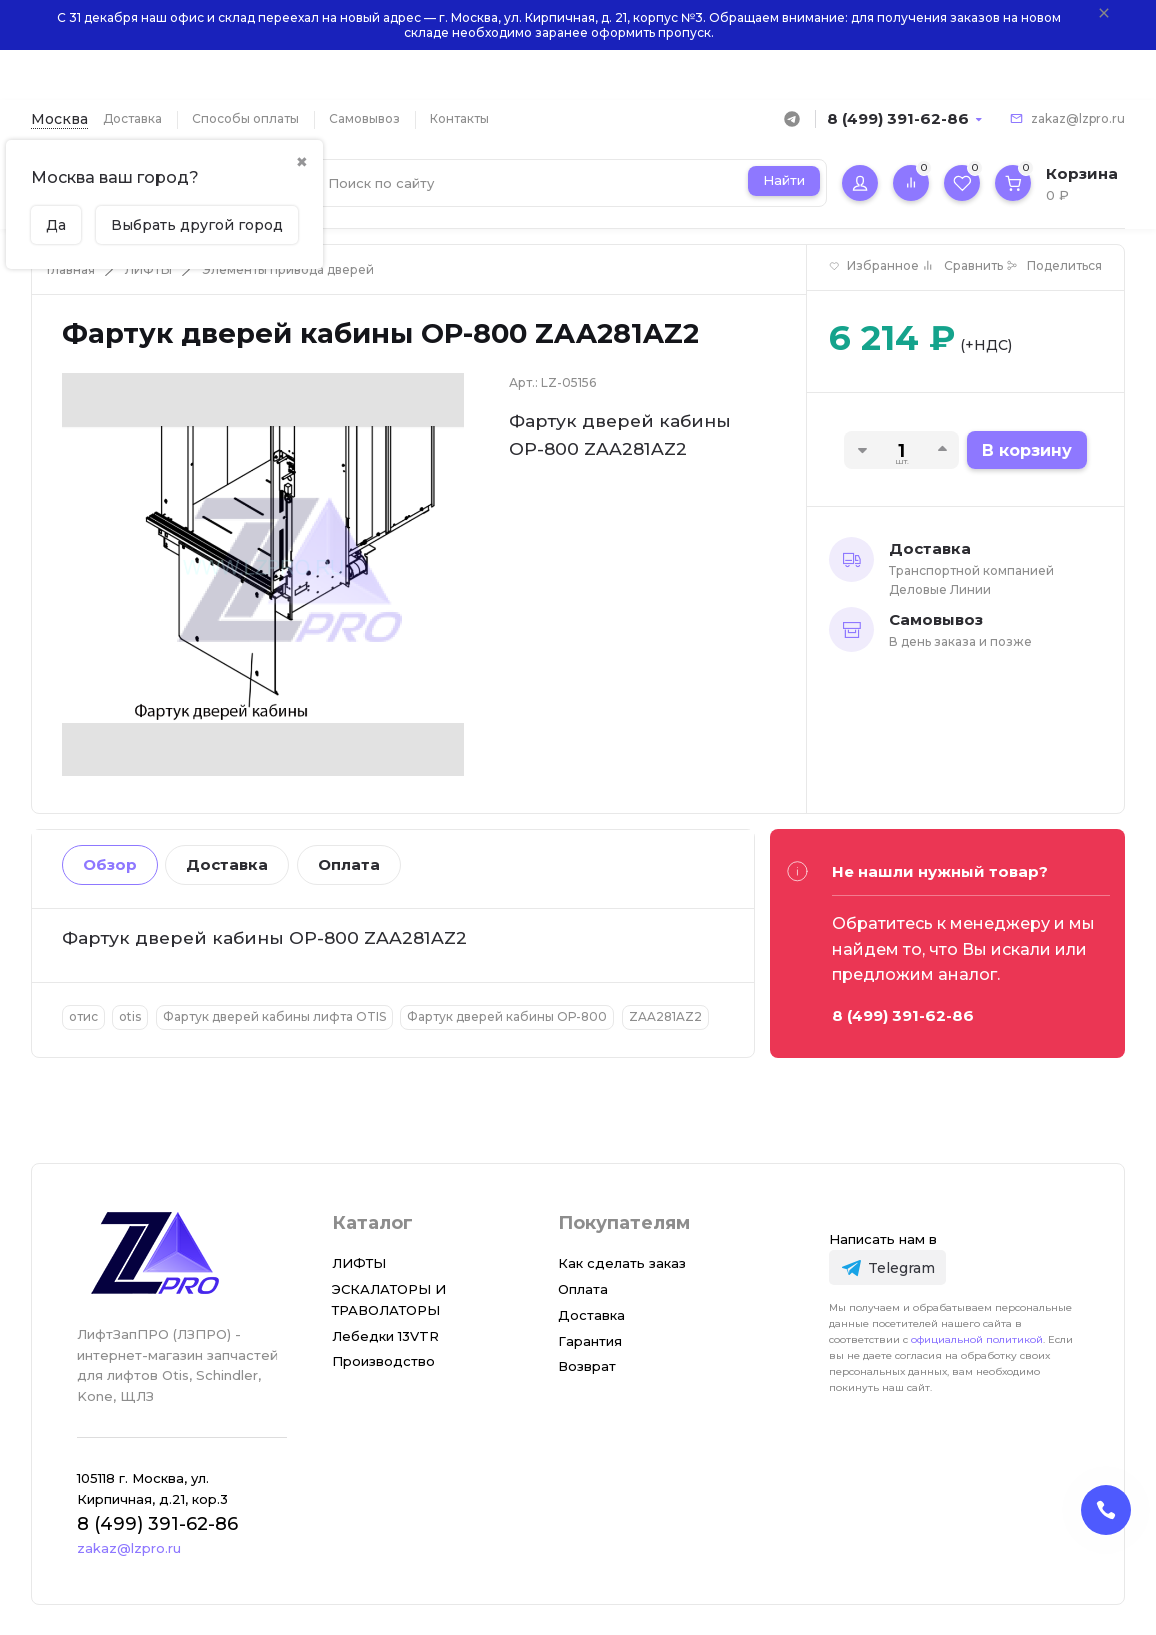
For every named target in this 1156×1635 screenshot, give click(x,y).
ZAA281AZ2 (665, 1016)
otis (130, 1016)
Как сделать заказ (622, 1263)
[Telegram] (887, 1267)
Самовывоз (364, 118)
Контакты (459, 118)
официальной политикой (977, 1339)
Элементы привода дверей (288, 269)
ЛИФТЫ (148, 269)
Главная (71, 269)
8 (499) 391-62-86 (898, 118)
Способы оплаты (245, 118)
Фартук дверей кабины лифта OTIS (274, 1016)
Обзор (110, 864)
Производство (383, 1361)
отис (83, 1016)
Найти (784, 180)
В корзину (1027, 450)
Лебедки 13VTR (385, 1336)
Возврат (587, 1366)
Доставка (132, 118)
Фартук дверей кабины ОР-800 (507, 1016)
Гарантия (590, 1341)
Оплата (349, 864)
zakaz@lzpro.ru (1078, 118)
